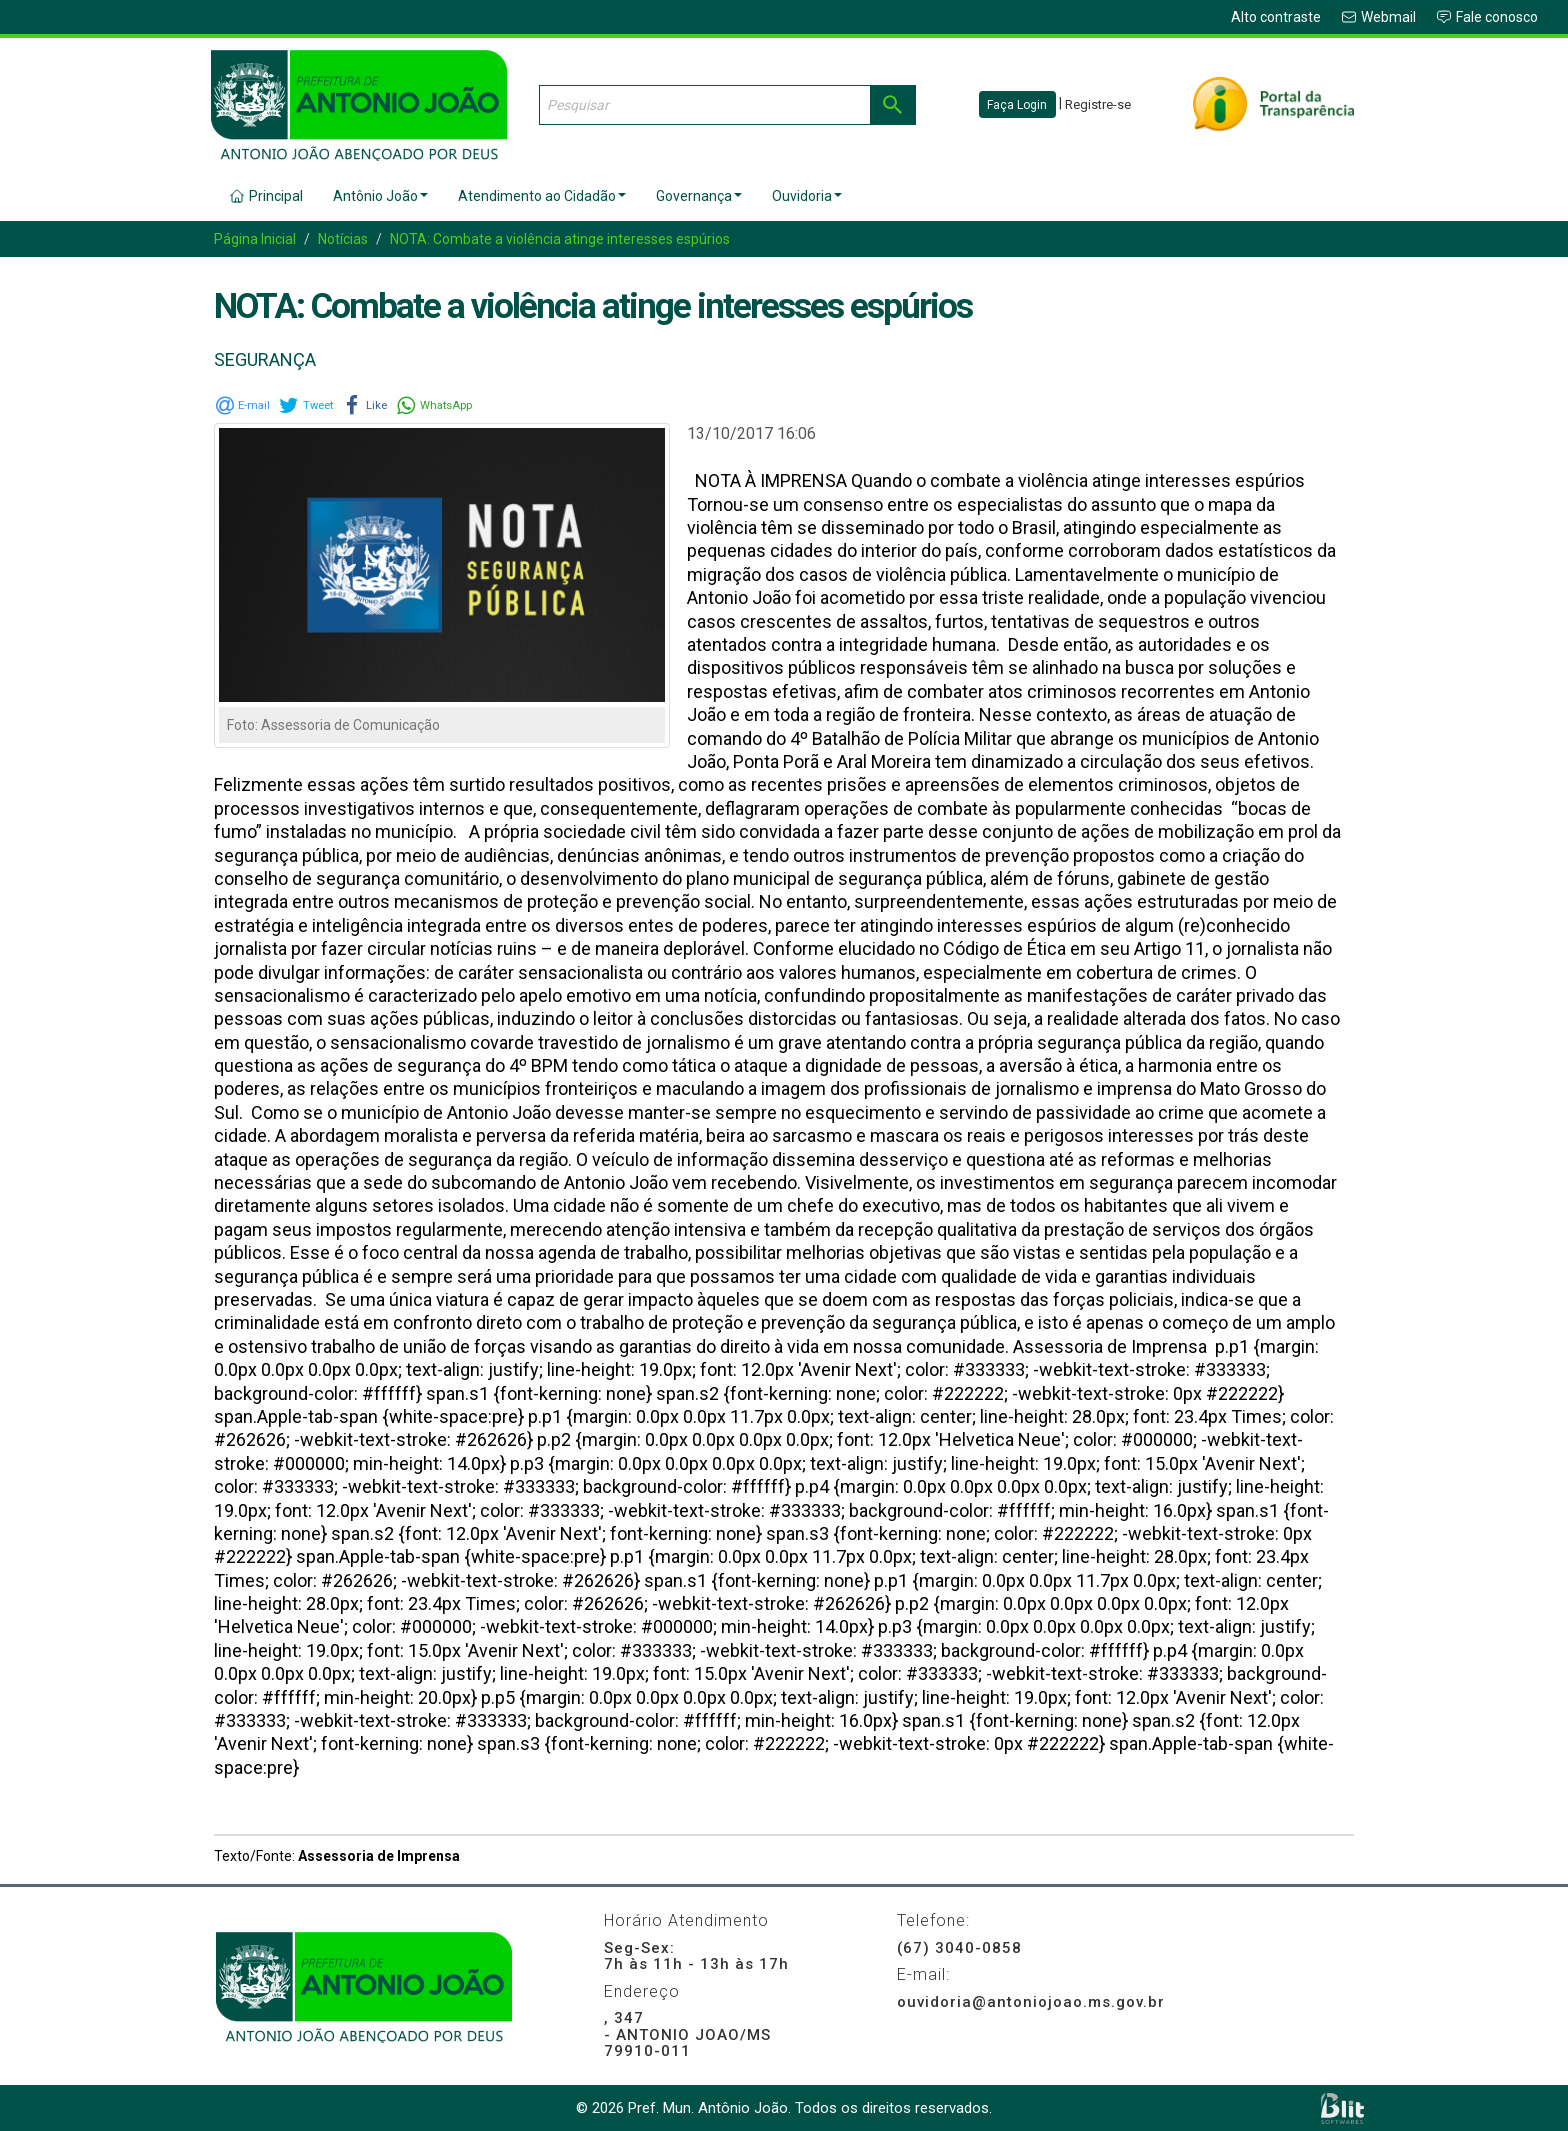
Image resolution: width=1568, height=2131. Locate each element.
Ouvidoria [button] (807, 196)
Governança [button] (699, 196)
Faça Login (1017, 105)
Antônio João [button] (380, 196)
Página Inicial (255, 239)
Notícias (343, 239)
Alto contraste (1276, 17)
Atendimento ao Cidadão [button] (542, 196)
